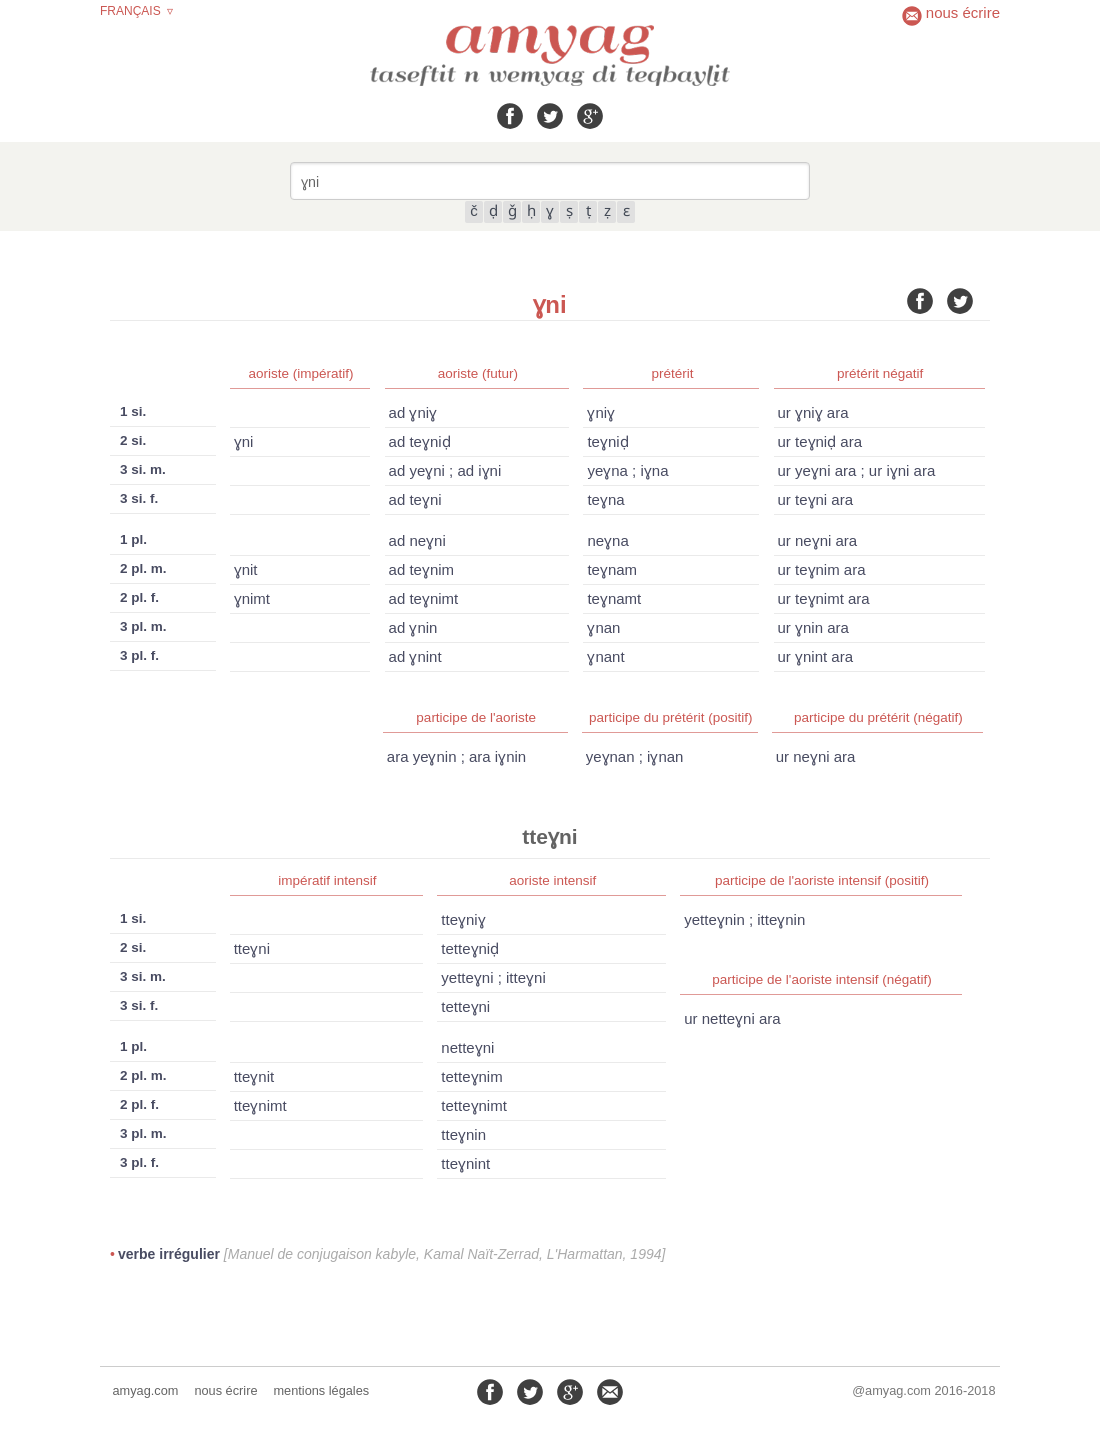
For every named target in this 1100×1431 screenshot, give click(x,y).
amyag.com (146, 1390)
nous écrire (225, 1390)
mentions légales (321, 1390)
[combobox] (550, 181)
